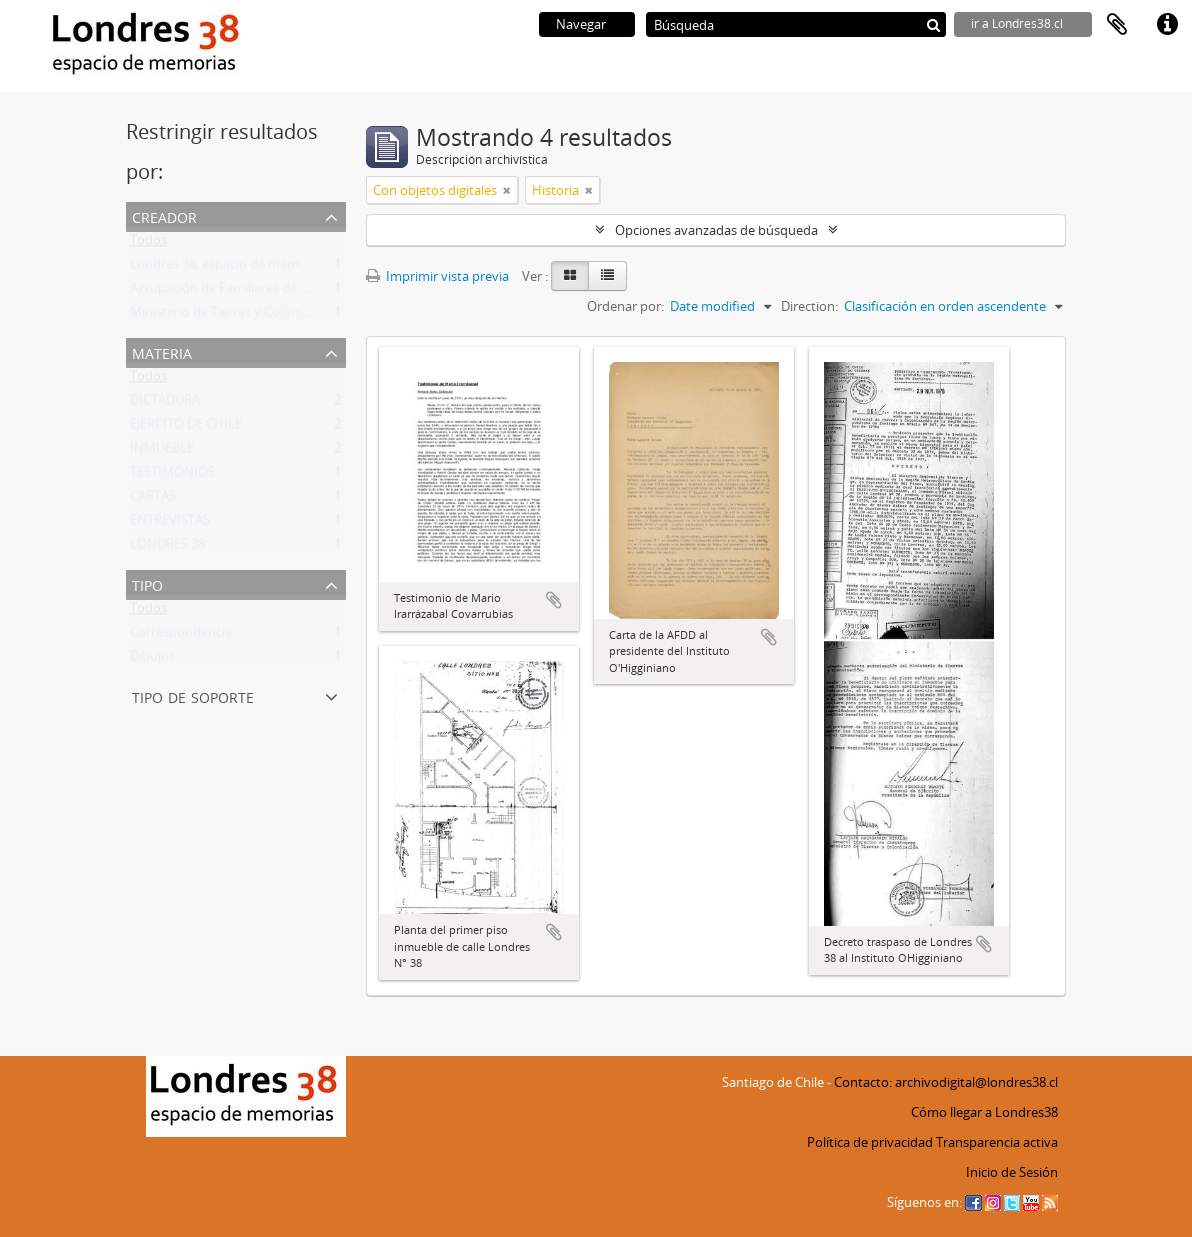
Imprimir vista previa (437, 276)
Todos (148, 244)
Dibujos (152, 660)
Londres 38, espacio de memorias (229, 268)
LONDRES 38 (167, 548)
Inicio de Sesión (1012, 1172)
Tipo (147, 583)
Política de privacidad (870, 1142)
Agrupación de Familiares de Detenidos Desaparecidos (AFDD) (312, 292)
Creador (164, 215)
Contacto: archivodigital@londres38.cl (946, 1082)
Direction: (809, 306)
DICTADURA (165, 404)
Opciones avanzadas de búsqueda (716, 230)
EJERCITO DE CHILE (186, 428)
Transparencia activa (997, 1142)
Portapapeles (1117, 25)
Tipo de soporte (193, 695)
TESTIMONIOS (172, 476)
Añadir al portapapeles (554, 600)
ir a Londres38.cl (1017, 23)
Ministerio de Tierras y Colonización (235, 316)
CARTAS (153, 500)
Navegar (581, 24)
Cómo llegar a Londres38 (984, 1112)
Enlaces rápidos (1167, 25)
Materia (162, 351)
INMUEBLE (162, 452)
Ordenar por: (625, 306)
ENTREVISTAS (170, 524)
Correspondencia (181, 636)
